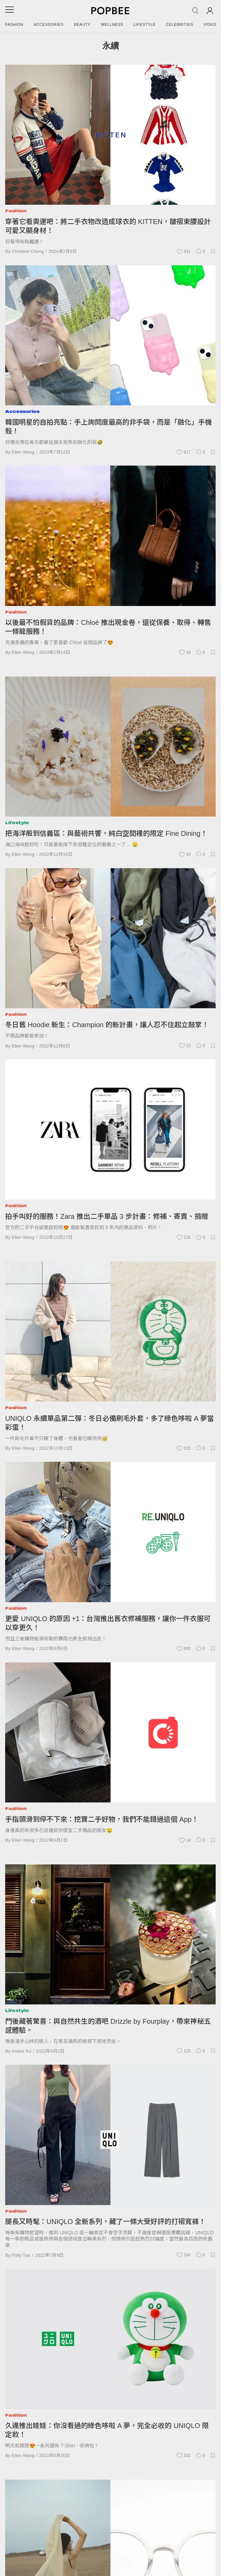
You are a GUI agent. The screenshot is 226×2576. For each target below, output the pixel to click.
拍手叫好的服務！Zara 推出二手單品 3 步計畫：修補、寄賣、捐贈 (106, 1216)
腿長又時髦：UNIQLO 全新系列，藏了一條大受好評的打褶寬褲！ (105, 2221)
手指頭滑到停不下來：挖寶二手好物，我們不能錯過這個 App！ (101, 1819)
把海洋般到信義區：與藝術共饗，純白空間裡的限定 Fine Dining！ (106, 833)
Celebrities (179, 24)
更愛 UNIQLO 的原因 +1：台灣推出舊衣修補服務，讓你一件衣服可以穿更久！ (107, 1623)
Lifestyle (145, 24)
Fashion (14, 24)
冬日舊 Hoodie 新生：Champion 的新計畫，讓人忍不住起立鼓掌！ (107, 1025)
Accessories (49, 24)
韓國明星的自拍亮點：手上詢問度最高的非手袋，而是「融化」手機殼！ (108, 426)
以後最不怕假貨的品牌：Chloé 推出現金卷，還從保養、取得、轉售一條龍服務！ (108, 627)
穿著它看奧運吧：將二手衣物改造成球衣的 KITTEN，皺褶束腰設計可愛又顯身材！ (108, 226)
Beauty (82, 24)
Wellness (112, 24)
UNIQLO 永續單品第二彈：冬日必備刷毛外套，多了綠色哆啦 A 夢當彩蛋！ (109, 1423)
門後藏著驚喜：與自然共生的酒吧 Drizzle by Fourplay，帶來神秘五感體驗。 (108, 2026)
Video (210, 24)
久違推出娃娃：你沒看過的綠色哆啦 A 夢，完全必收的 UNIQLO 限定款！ (107, 2430)
